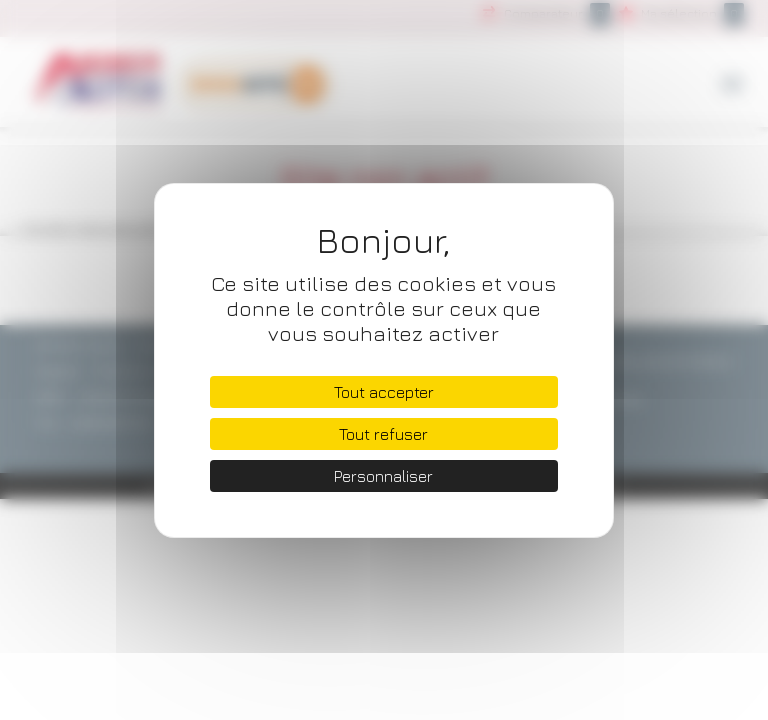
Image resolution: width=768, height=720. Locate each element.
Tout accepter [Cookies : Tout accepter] (384, 392)
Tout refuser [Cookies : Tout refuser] (383, 434)
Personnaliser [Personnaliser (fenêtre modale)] (383, 476)
